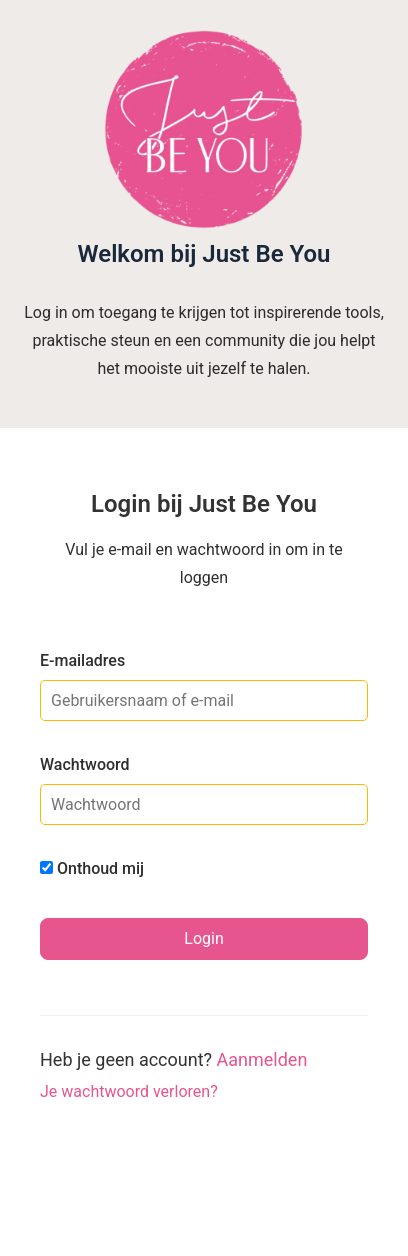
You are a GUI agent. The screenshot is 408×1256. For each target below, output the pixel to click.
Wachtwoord (85, 764)
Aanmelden (262, 1059)
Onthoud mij (92, 868)
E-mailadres (82, 660)
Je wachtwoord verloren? (129, 1091)
